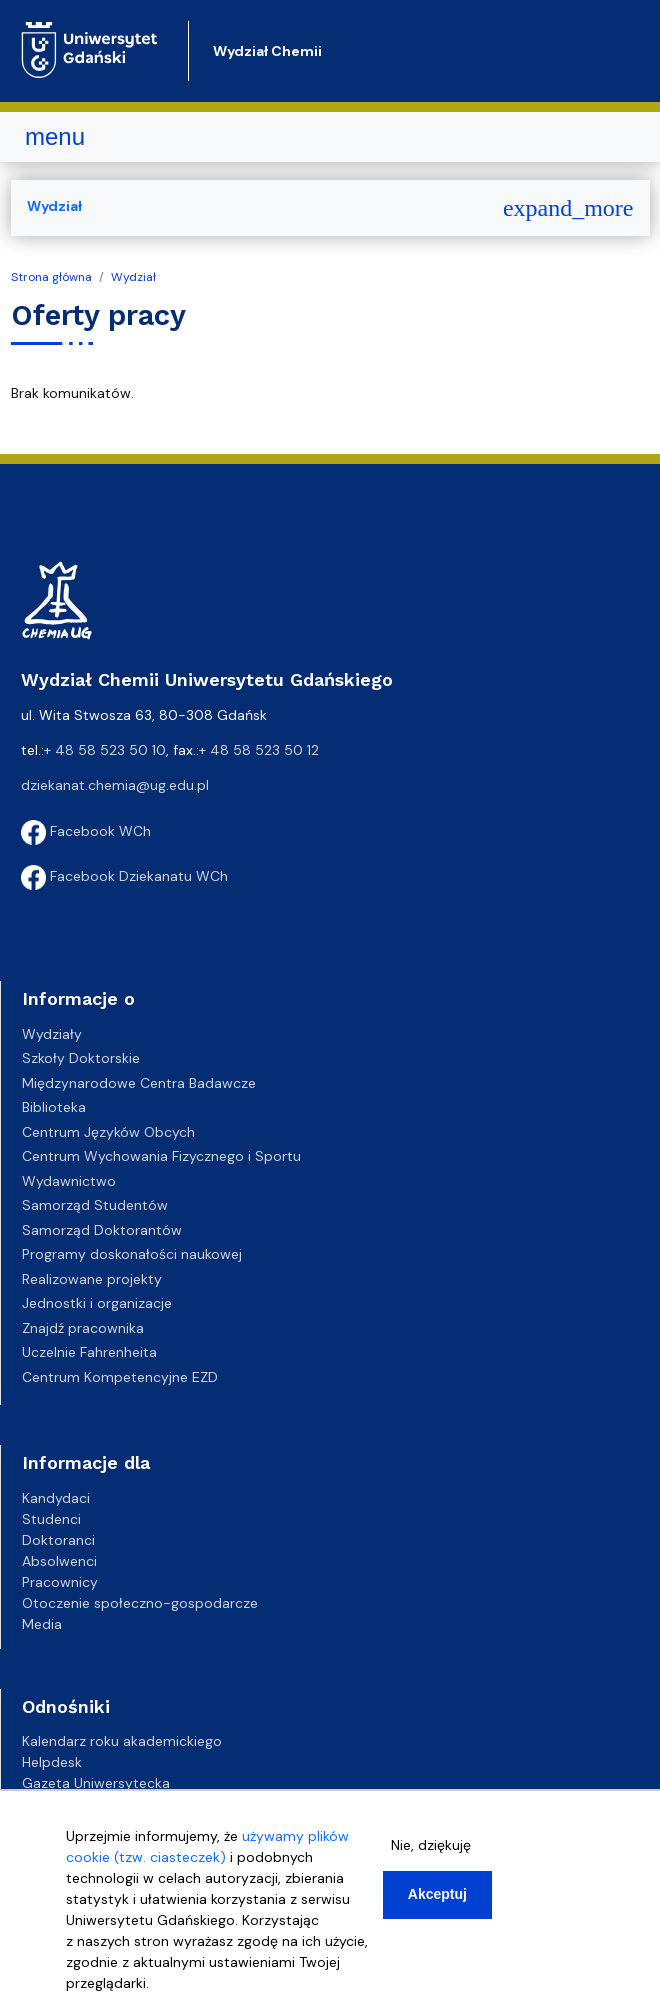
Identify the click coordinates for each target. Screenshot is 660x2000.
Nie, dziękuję (431, 1845)
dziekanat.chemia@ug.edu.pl (115, 785)
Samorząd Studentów (95, 1205)
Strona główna (51, 277)
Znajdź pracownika (83, 1328)
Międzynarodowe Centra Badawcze (139, 1083)
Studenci (51, 1519)
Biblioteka (54, 1107)
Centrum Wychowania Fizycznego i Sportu (161, 1156)
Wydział (133, 277)
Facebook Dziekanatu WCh (124, 876)
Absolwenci (59, 1561)
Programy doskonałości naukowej (132, 1254)
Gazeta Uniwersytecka (96, 1783)
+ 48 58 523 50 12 (259, 750)
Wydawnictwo (69, 1181)
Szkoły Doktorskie (81, 1058)
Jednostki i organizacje (97, 1303)
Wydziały (52, 1034)
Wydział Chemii (267, 51)
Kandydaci (56, 1498)
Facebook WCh (86, 831)
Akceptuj (437, 1894)
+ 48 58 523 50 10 (105, 750)
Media (42, 1624)
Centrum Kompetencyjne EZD (120, 1377)
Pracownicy (60, 1582)
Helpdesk (52, 1762)
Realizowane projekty (92, 1279)
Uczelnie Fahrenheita (89, 1352)
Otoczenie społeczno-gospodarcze (140, 1603)
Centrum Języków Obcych (108, 1132)
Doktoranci (58, 1540)
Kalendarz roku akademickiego (122, 1741)
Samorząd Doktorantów (102, 1230)
